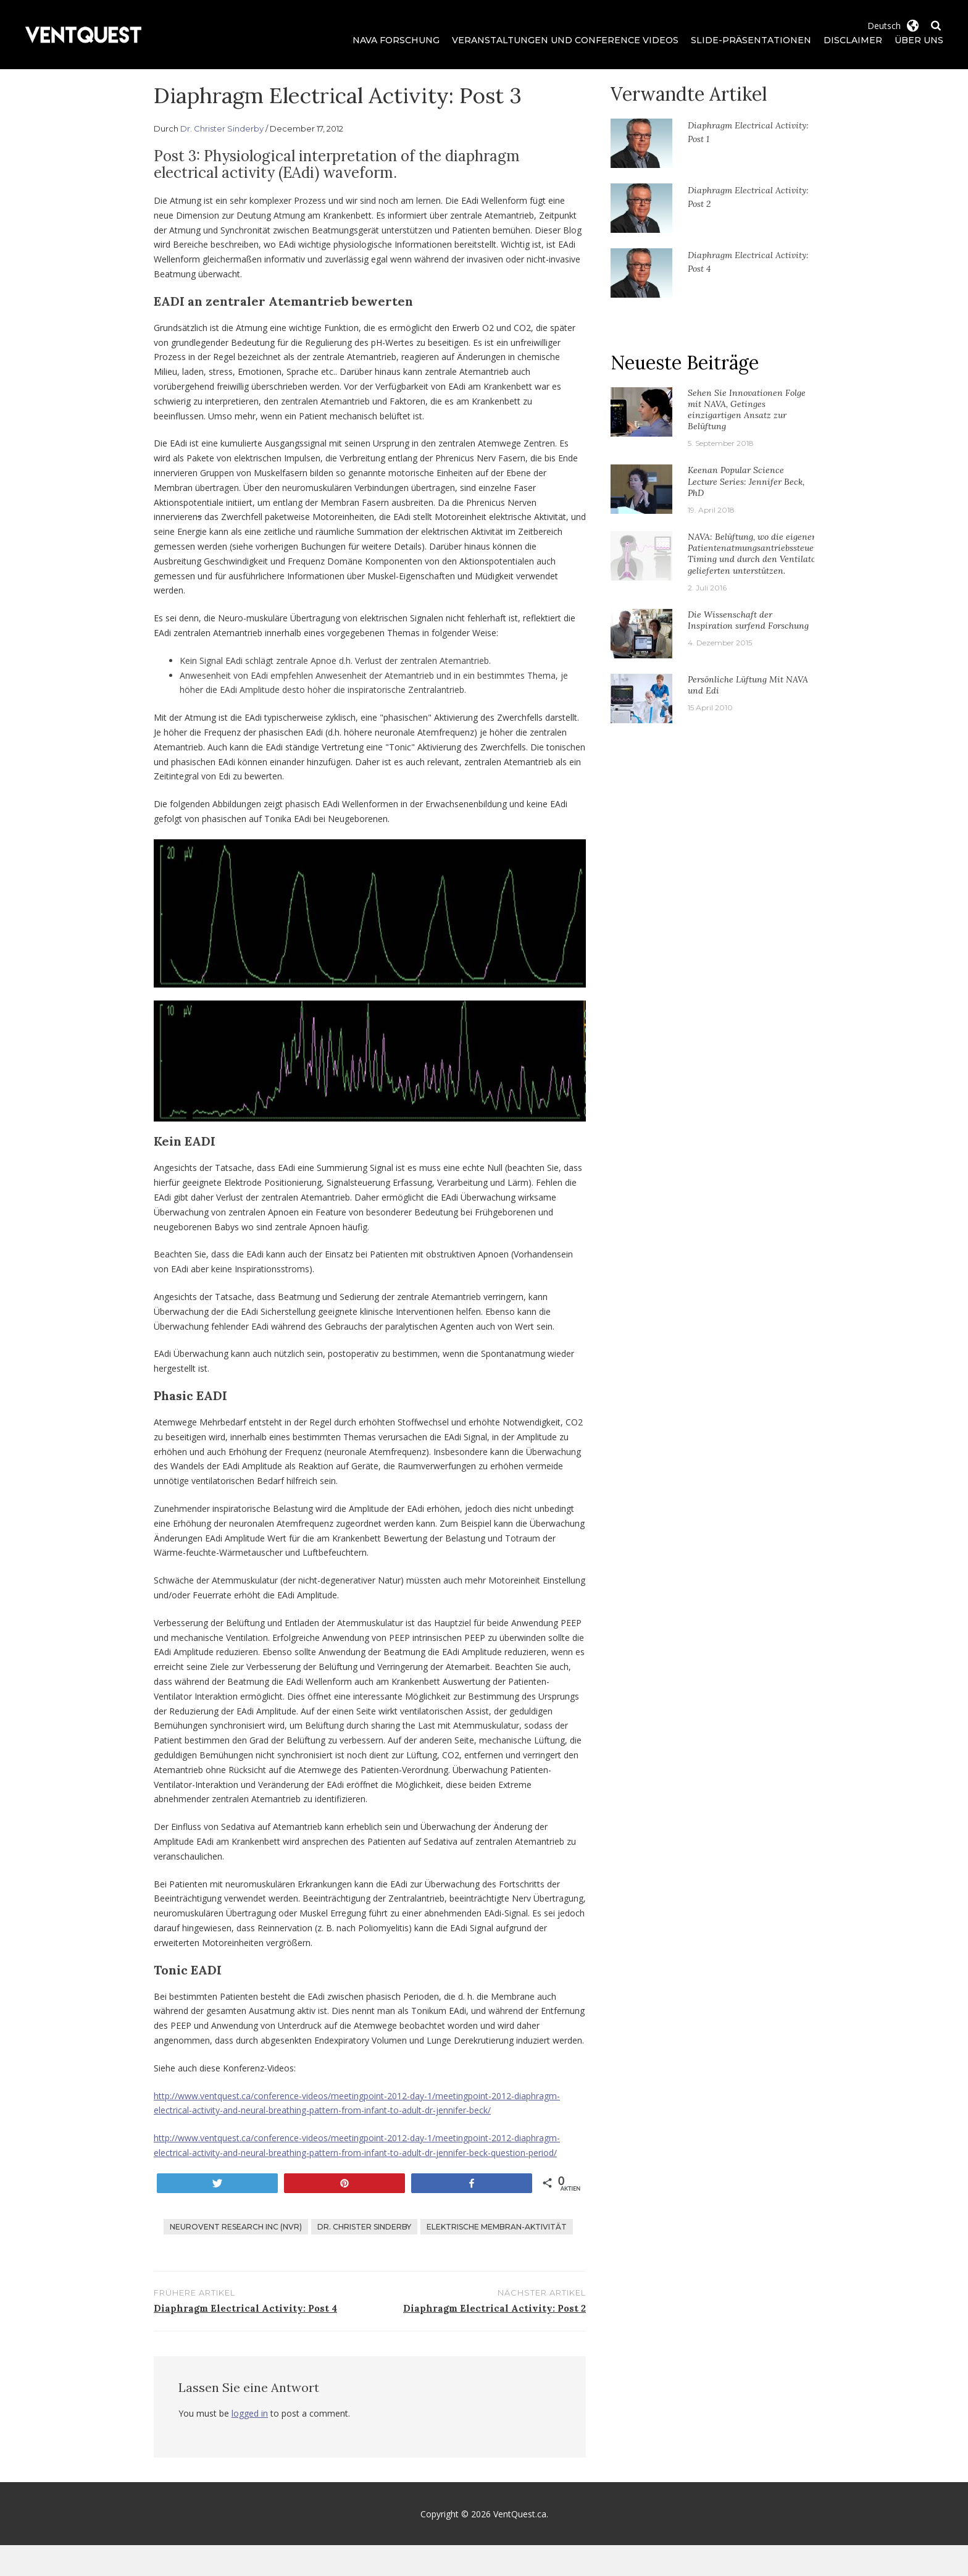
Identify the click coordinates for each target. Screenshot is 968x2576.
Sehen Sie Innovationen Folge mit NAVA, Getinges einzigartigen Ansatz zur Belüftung (747, 409)
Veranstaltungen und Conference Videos (565, 40)
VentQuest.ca (519, 2514)
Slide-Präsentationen (751, 40)
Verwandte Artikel (689, 94)
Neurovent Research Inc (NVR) (236, 2226)
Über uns (919, 40)
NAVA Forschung (396, 40)
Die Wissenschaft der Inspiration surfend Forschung (748, 620)
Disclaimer (853, 40)
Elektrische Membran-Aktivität (497, 2226)
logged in (250, 2413)
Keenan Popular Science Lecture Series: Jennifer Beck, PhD (746, 481)
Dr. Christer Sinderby (222, 128)
